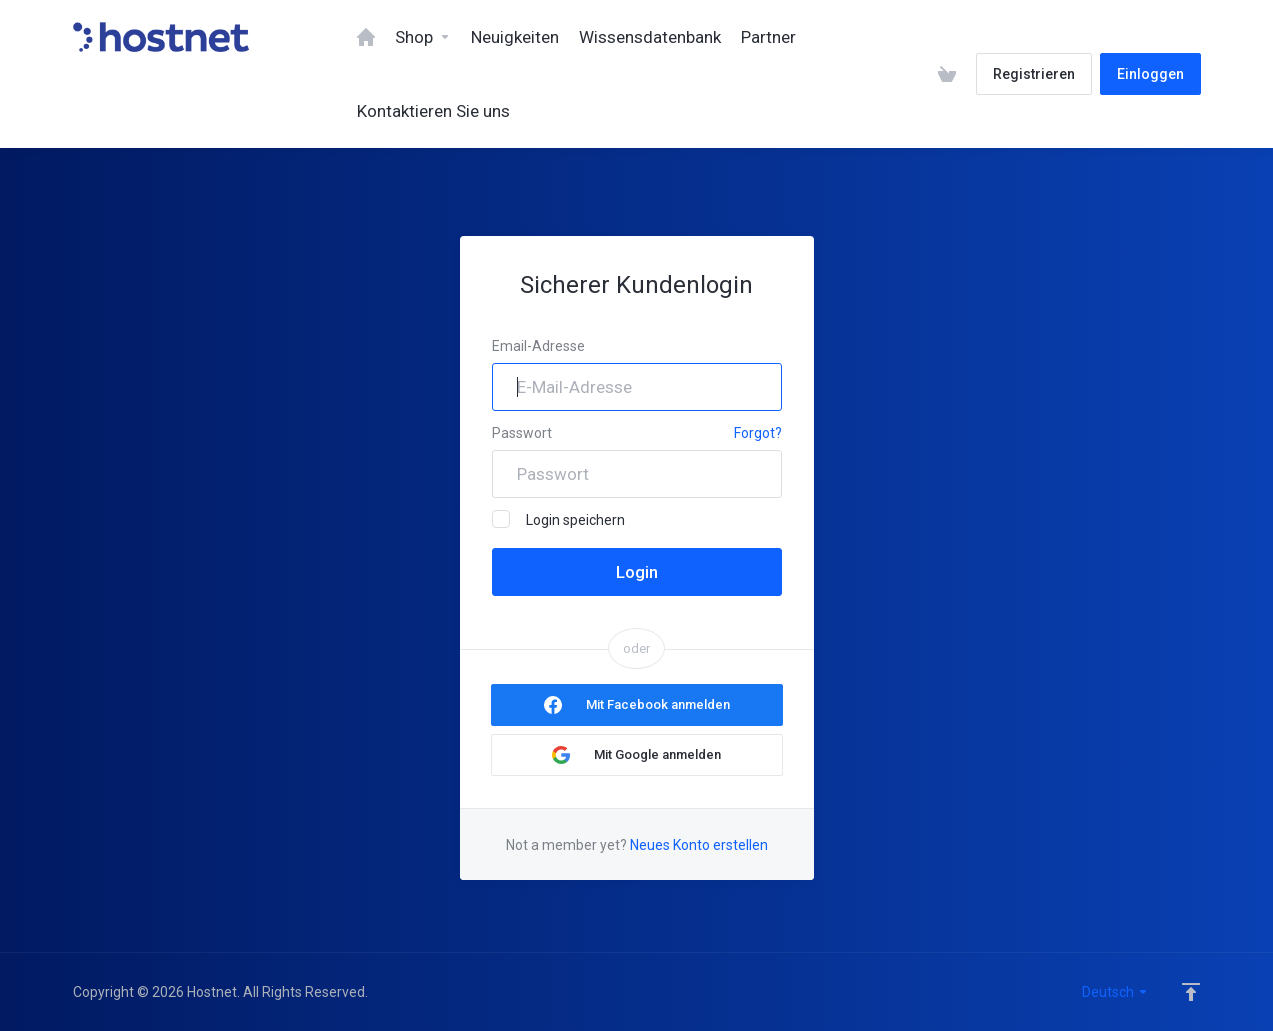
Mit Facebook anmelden (658, 704)
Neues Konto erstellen (699, 845)
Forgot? (758, 433)
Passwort (522, 433)
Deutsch (1115, 992)
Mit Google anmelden (657, 754)
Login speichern (558, 519)
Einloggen (1150, 74)
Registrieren (1034, 74)
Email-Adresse (538, 346)
